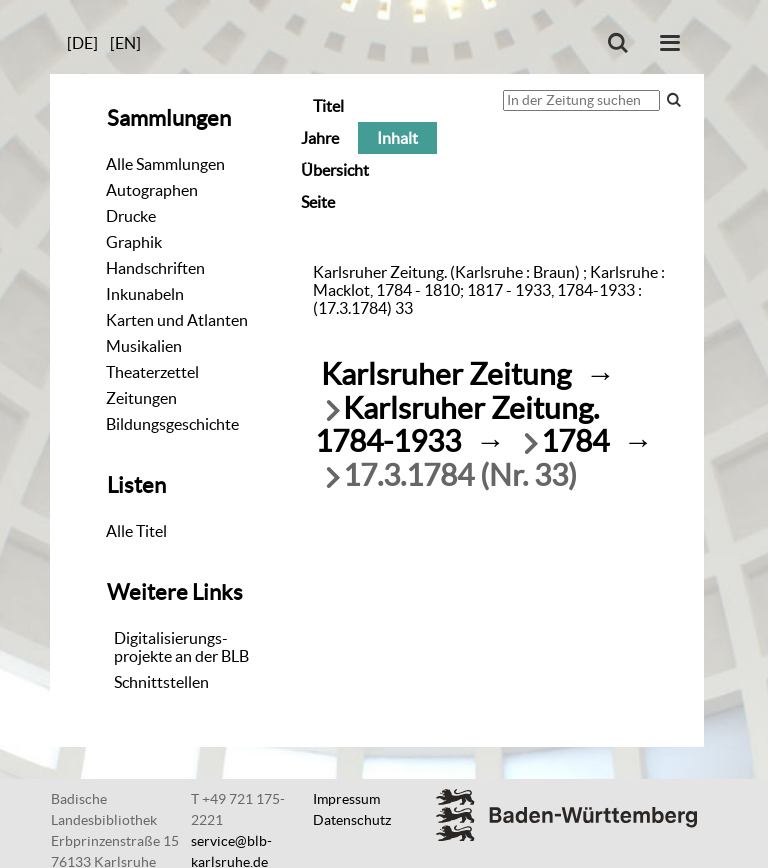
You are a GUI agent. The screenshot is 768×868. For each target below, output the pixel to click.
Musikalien (144, 346)
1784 (575, 441)
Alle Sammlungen (165, 164)
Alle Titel (136, 531)
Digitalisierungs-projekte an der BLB (181, 647)
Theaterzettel (152, 372)
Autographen (152, 190)
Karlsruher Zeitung (446, 374)
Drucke (131, 216)
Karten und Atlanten (177, 320)
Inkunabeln (145, 294)
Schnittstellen (161, 682)
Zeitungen (141, 398)
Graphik (134, 242)
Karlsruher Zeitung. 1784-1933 (457, 425)
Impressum (346, 799)
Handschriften (155, 268)
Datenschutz (352, 820)
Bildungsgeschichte (172, 424)
